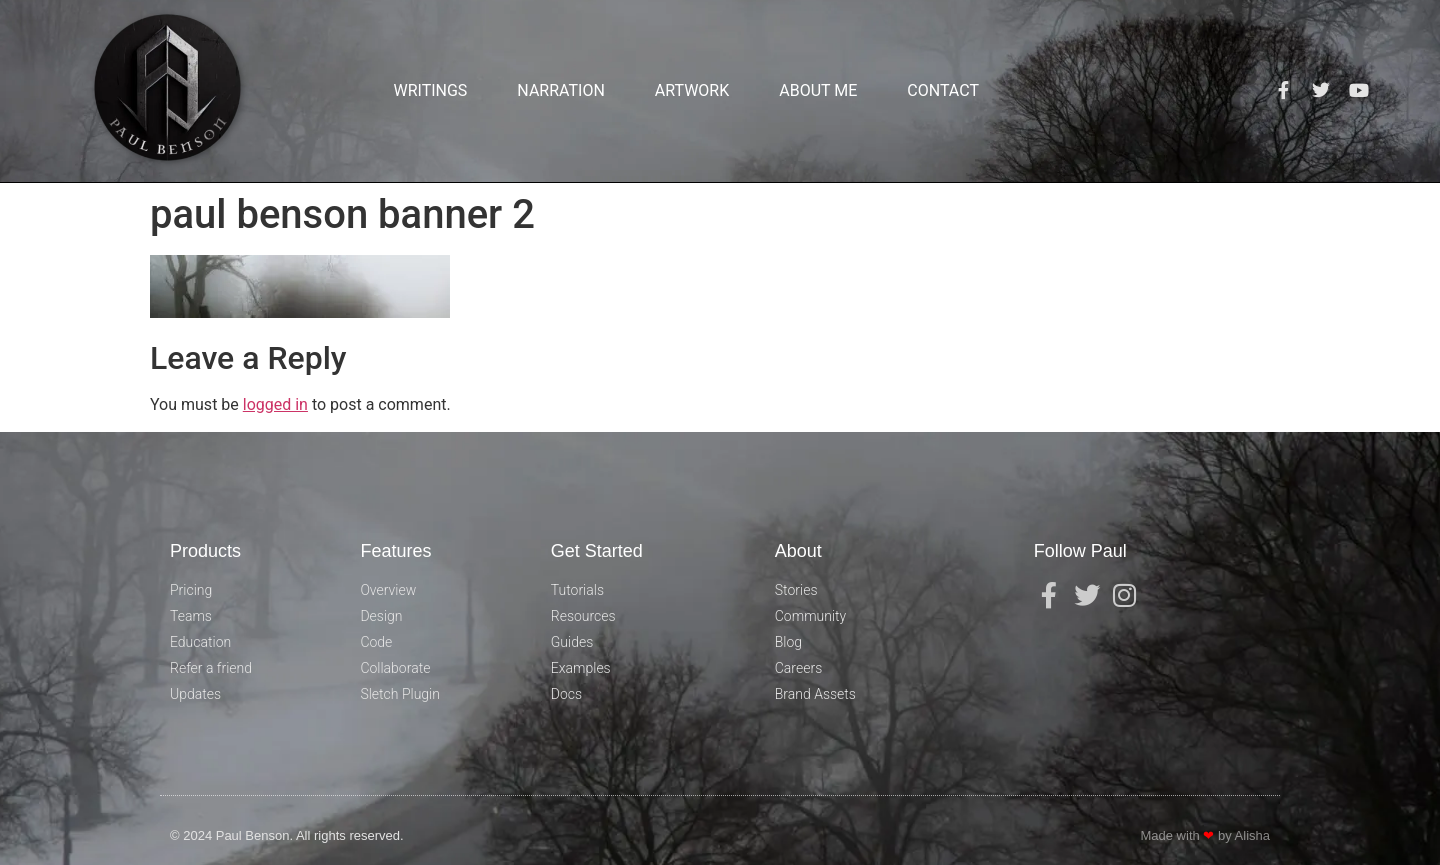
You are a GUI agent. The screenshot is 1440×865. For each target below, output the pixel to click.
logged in (275, 404)
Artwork (692, 90)
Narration (560, 90)
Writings (430, 90)
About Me (818, 90)
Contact (943, 90)
